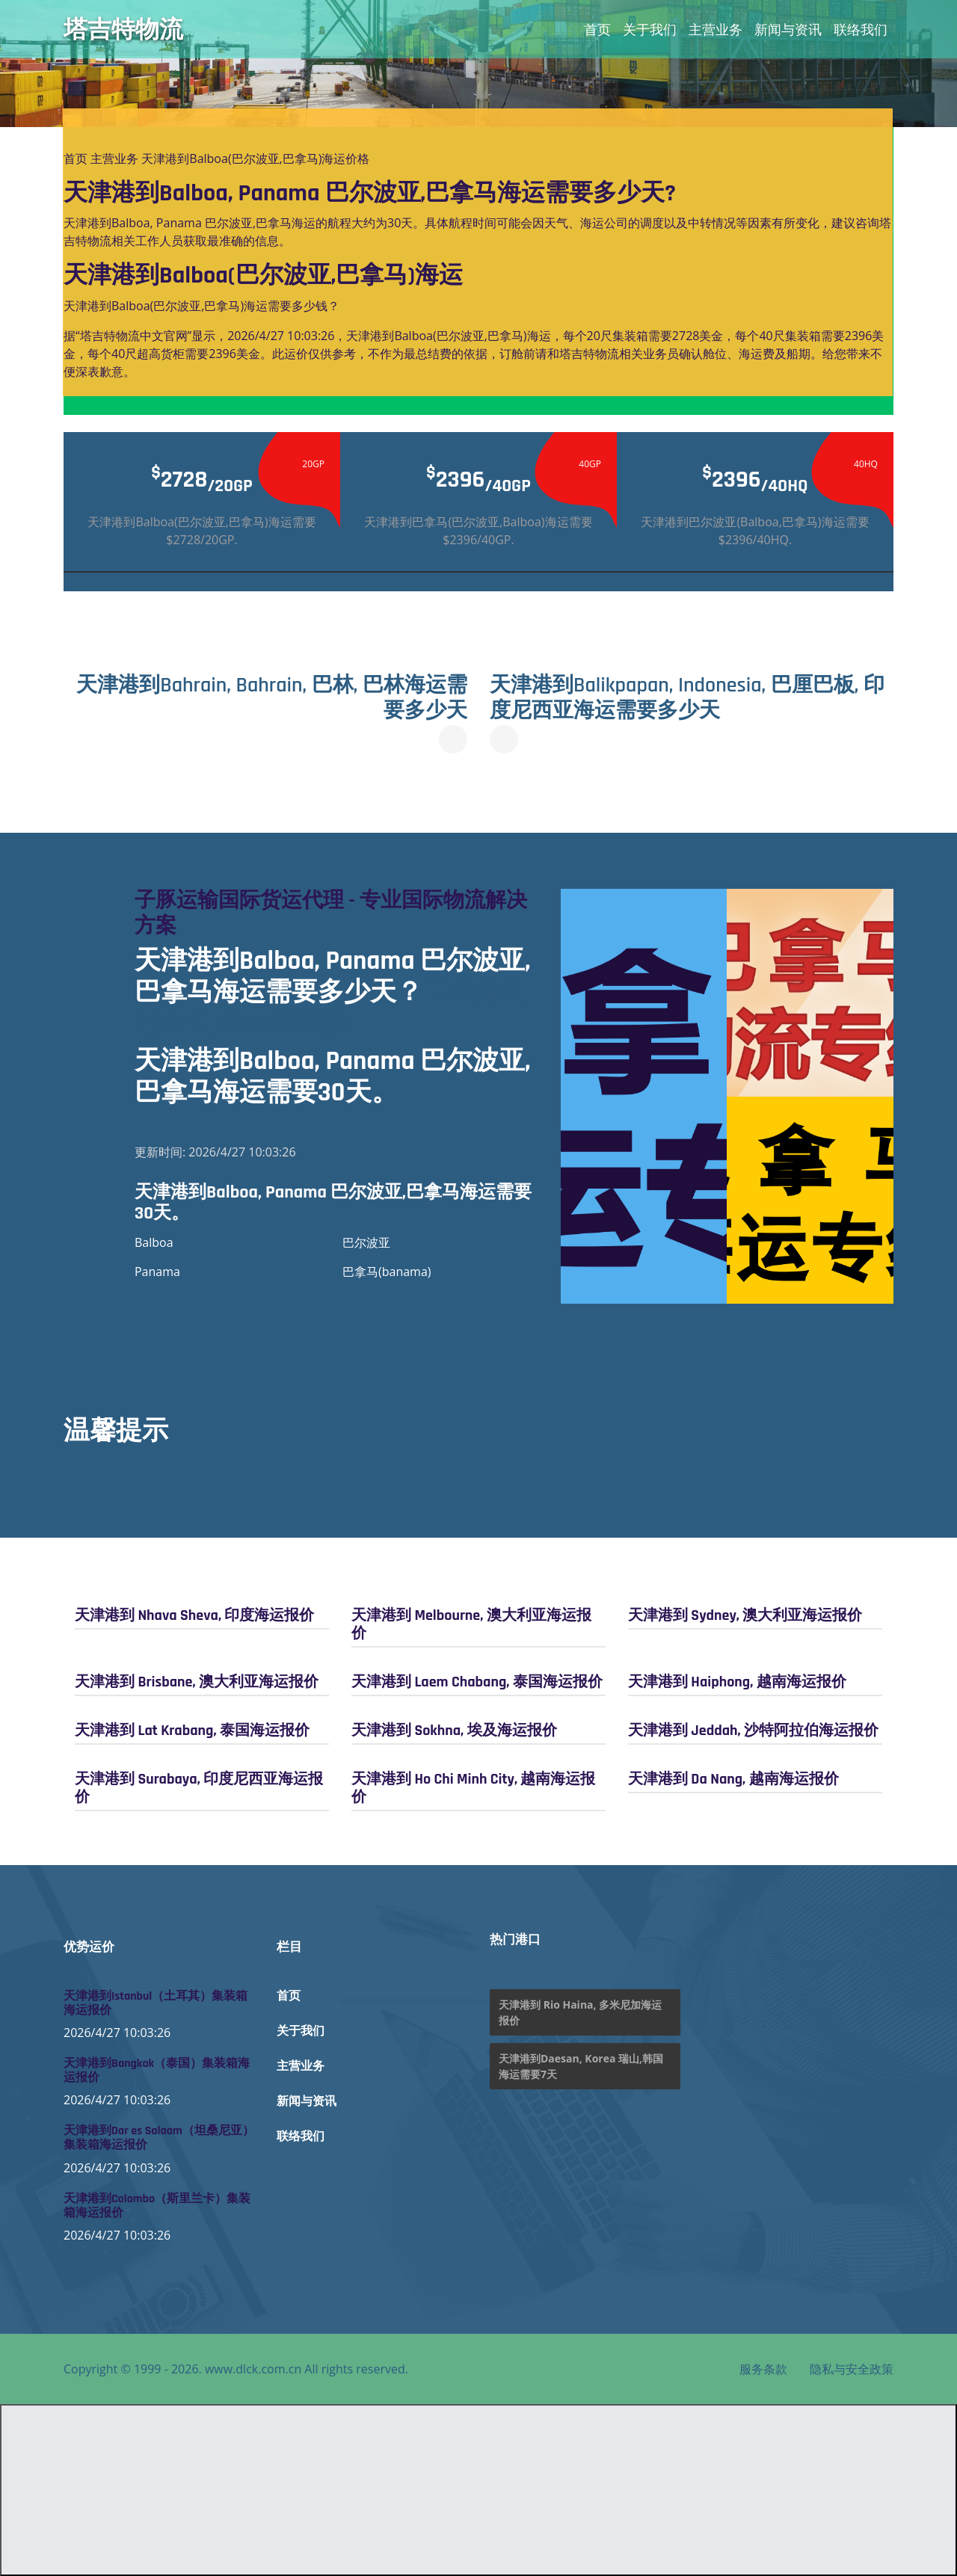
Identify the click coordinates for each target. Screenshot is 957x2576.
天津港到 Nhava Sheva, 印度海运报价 (194, 1615)
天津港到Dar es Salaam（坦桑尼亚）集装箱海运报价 (159, 2138)
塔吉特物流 (123, 29)
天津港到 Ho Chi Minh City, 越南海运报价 (473, 1788)
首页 (597, 29)
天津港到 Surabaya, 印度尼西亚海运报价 (199, 1788)
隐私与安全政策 (851, 2369)
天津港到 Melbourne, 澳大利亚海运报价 (471, 1624)
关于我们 (650, 29)
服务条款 (763, 2369)
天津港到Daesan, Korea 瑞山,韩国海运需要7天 (581, 2066)
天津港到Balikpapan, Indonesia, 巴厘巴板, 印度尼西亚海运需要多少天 (687, 698)
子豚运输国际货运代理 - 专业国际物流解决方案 (331, 913)
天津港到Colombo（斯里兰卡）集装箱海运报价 (157, 2206)
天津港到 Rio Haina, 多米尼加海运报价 (580, 2012)
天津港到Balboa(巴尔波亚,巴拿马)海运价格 (255, 158)
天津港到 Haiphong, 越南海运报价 (737, 1682)
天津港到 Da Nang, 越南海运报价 (733, 1779)
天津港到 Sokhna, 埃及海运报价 (454, 1730)
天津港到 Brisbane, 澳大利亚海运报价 (197, 1682)
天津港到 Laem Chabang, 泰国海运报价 (477, 1682)
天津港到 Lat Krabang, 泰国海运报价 (192, 1730)
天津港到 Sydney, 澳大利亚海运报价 (745, 1615)
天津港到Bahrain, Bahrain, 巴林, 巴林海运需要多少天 (271, 698)
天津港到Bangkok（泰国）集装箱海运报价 (157, 2071)
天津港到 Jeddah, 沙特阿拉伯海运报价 (753, 1730)
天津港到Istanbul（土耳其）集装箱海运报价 (155, 2003)
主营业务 (715, 29)
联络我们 (860, 29)
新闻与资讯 (788, 29)
